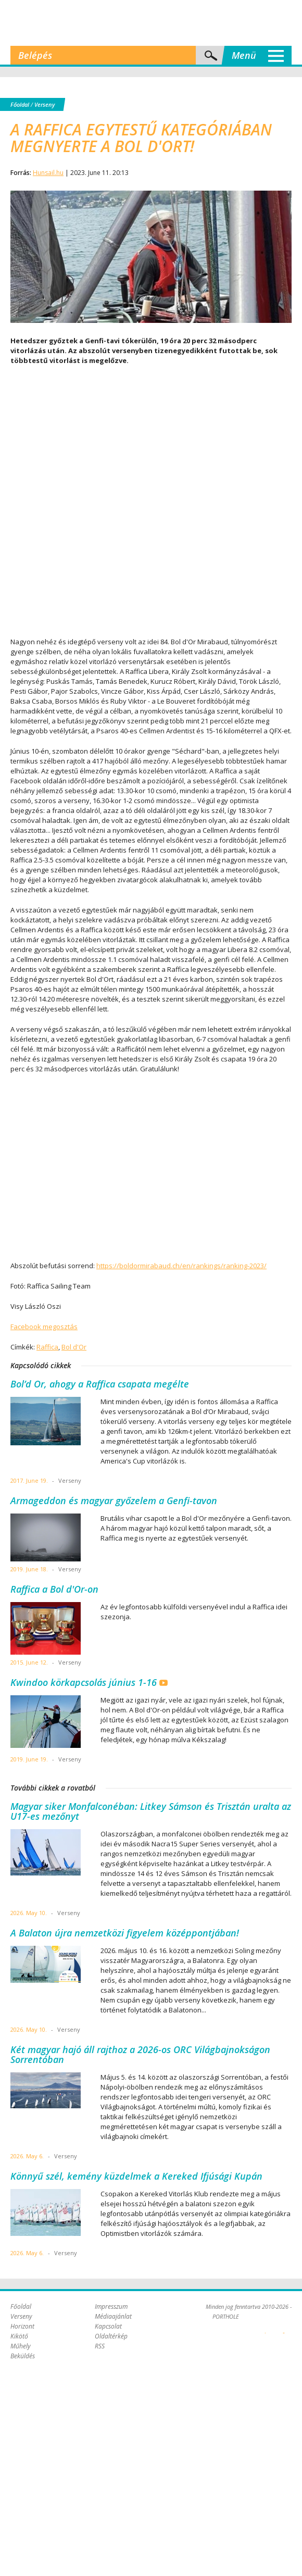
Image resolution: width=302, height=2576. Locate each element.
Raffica (47, 1347)
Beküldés (22, 2356)
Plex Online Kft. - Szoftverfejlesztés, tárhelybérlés (265, 2327)
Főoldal (19, 104)
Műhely (20, 2346)
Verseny (44, 104)
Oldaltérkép (111, 2336)
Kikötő (19, 2336)
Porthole (151, 23)
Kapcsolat (108, 2326)
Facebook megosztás (44, 1326)
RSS (100, 2346)
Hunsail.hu (48, 172)
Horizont (22, 2326)
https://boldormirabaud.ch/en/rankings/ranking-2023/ (181, 1265)
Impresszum (111, 2306)
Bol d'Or (73, 1347)
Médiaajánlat (113, 2316)
